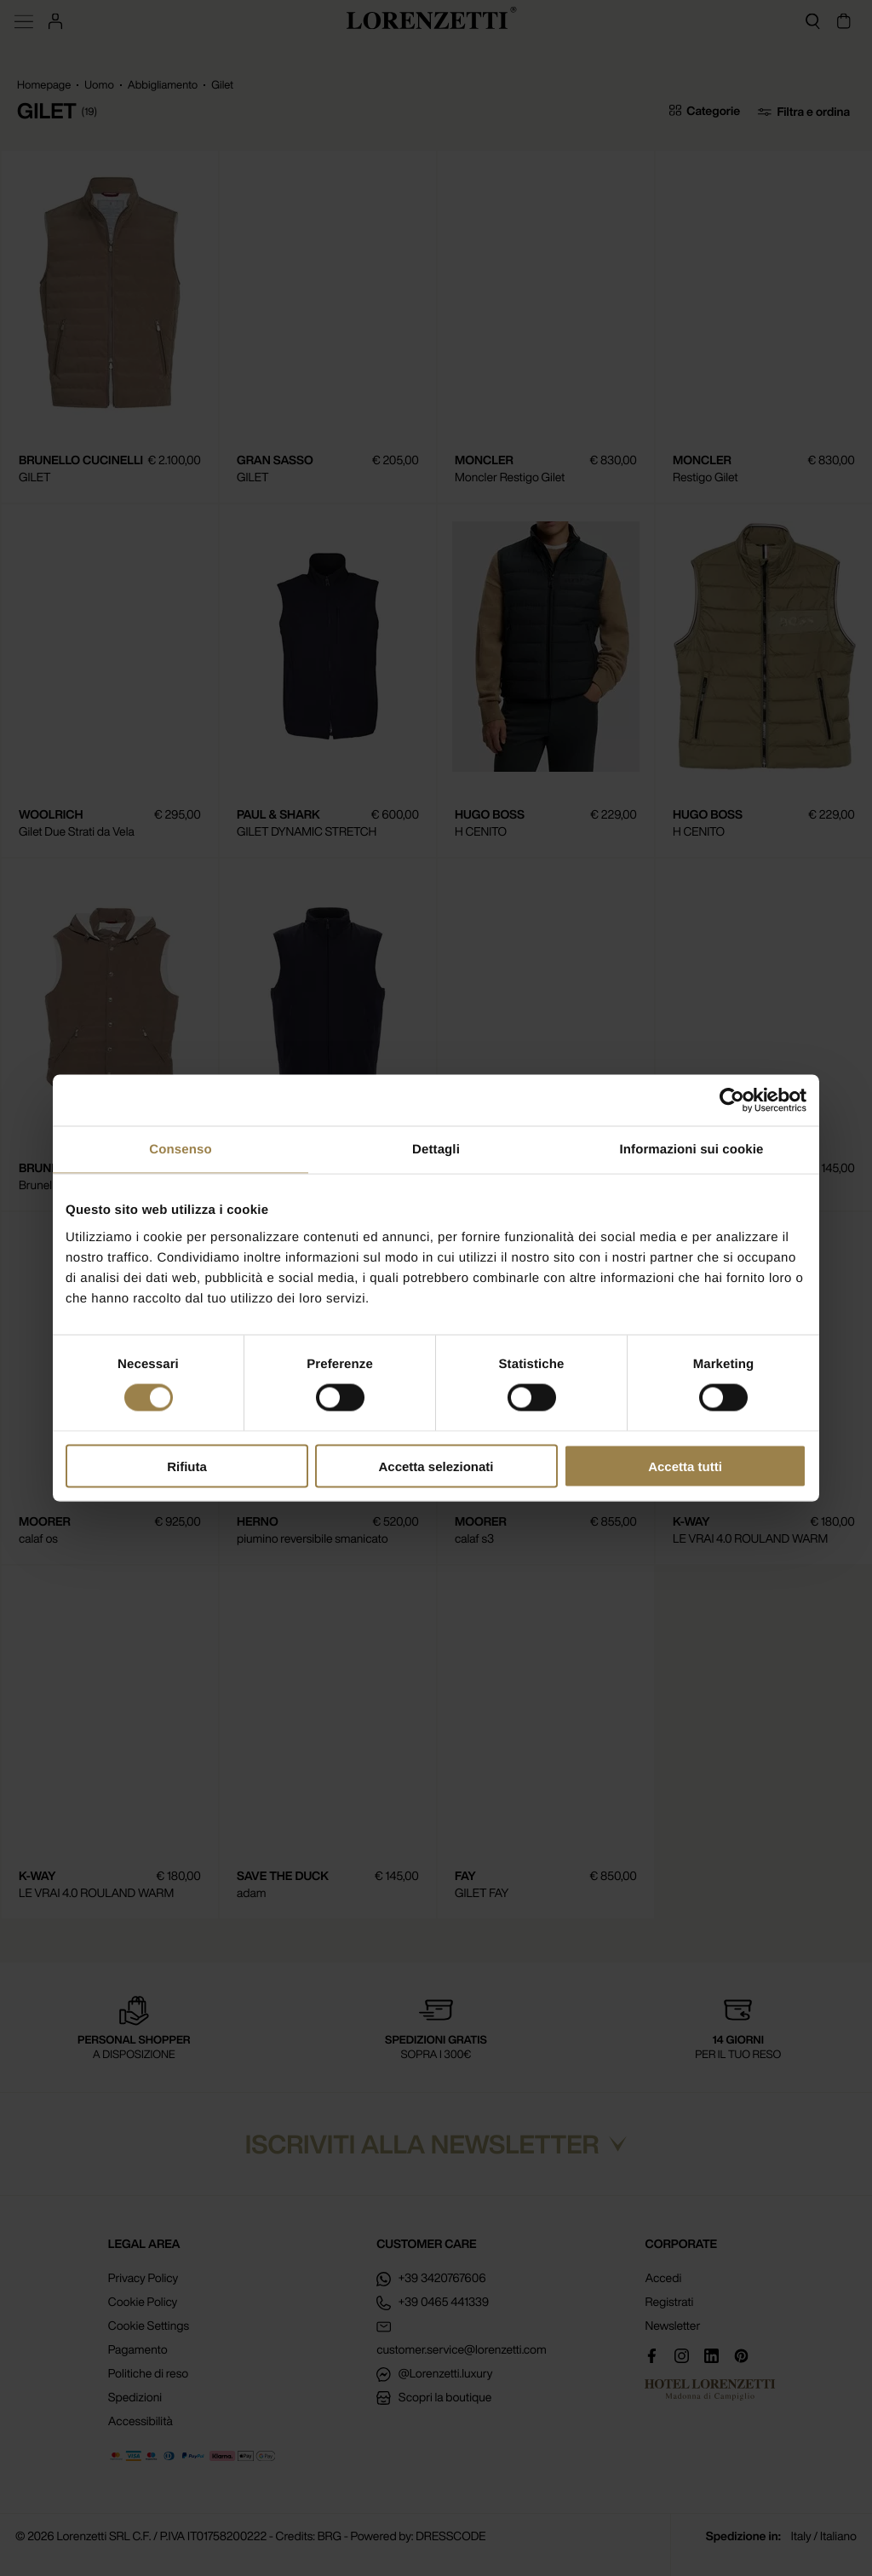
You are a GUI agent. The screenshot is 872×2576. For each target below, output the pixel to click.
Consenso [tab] (180, 1149)
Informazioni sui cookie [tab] (692, 1149)
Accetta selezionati (435, 1465)
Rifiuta (187, 1465)
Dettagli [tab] (436, 1149)
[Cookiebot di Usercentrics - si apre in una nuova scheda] (731, 1100)
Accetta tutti (685, 1465)
